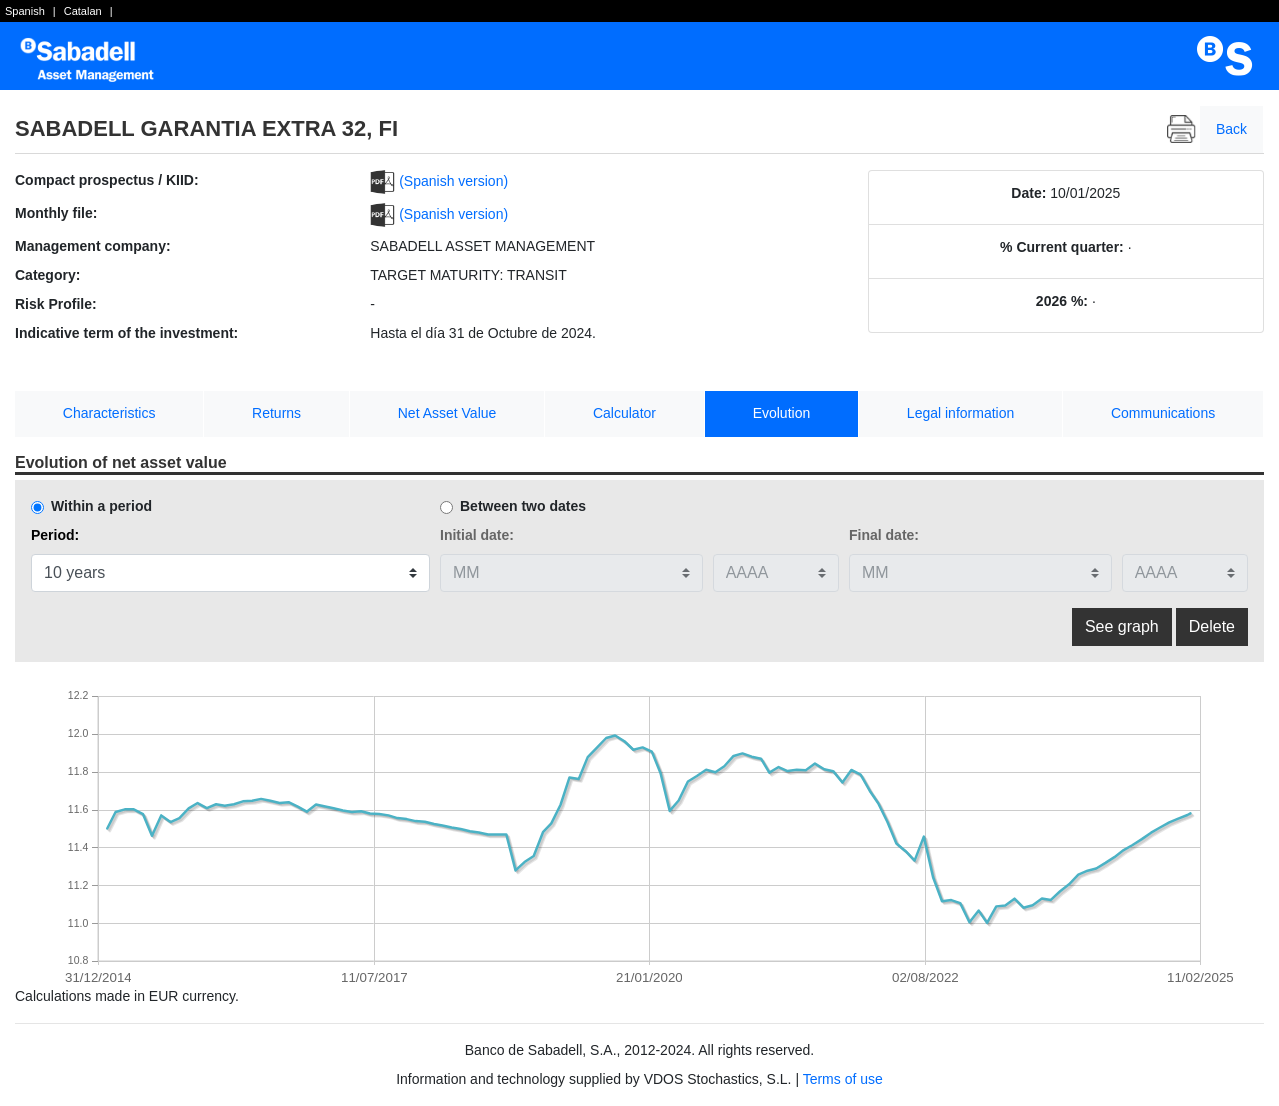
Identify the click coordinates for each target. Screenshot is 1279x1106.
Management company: (93, 246)
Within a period (101, 506)
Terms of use (843, 1079)
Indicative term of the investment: (126, 333)
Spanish (25, 11)
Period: (55, 535)
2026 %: (1062, 301)
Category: (47, 275)
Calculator (624, 413)
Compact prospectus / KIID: (107, 180)
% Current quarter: (1062, 247)
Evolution (782, 413)
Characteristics (109, 413)
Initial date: (477, 535)
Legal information (960, 413)
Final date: (884, 535)
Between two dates (523, 506)
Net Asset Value (447, 413)
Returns (276, 413)
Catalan (83, 11)
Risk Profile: (56, 304)
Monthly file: (56, 213)
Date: (1028, 193)
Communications (1163, 413)
